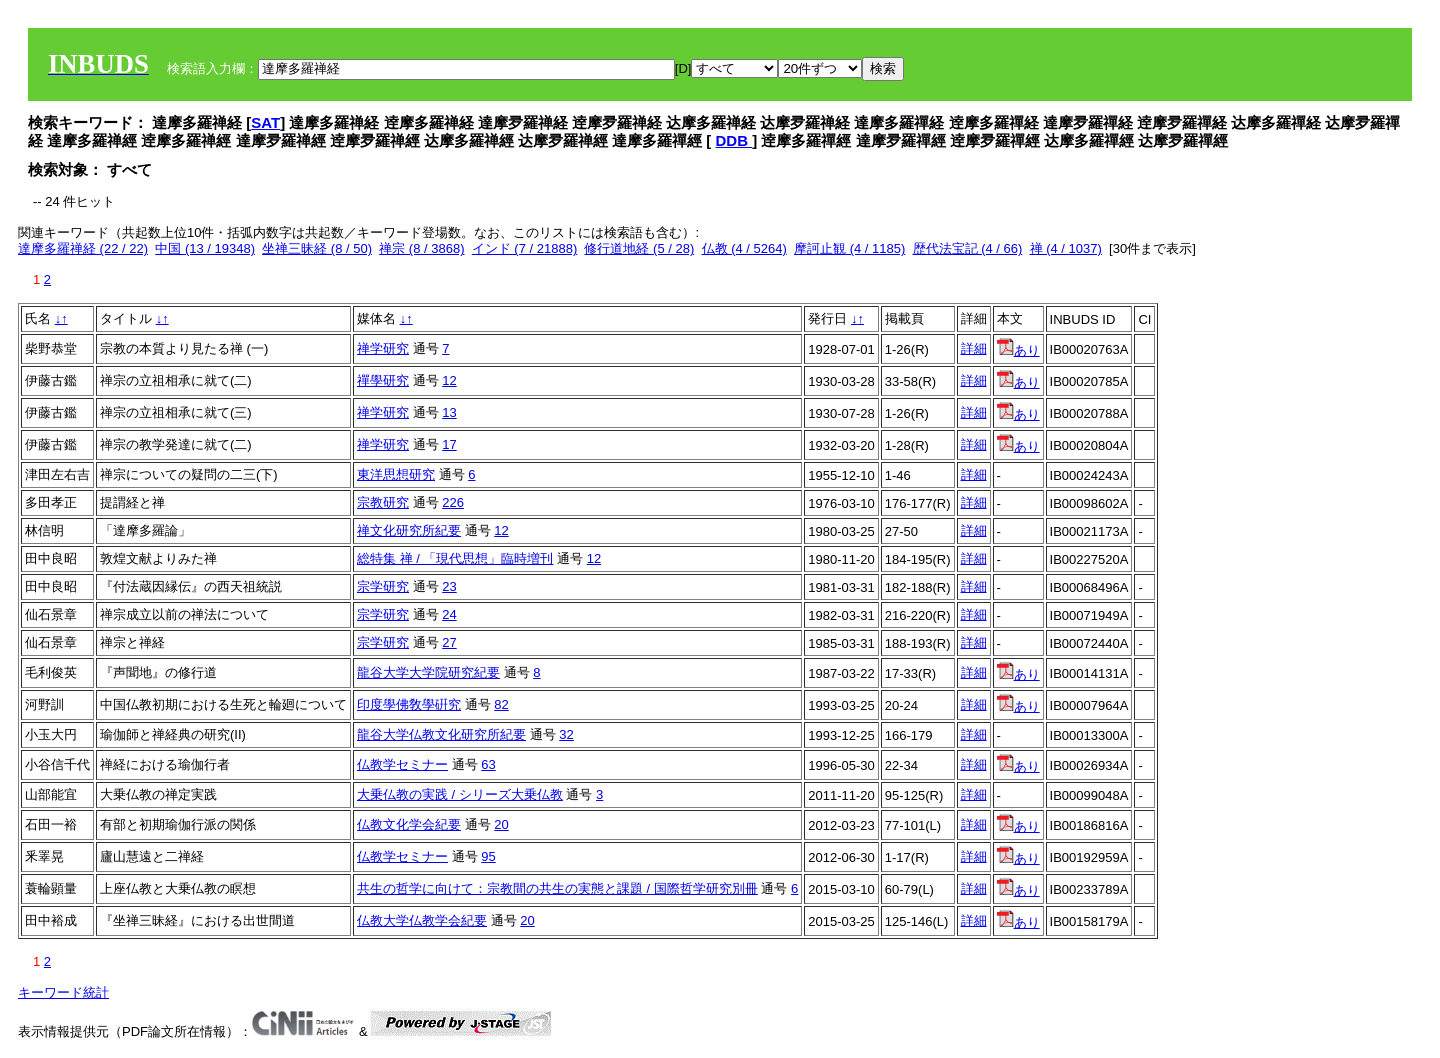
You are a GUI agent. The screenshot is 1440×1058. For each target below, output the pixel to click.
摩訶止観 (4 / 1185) (849, 248)
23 (449, 586)
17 (449, 444)
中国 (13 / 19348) (205, 248)
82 (501, 704)
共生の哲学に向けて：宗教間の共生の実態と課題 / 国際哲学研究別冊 (557, 888)
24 (449, 614)
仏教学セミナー (402, 764)
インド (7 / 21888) (525, 248)
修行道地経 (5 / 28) (639, 248)
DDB (734, 140)
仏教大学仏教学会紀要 (422, 920)
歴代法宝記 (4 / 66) (968, 248)
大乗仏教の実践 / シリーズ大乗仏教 (460, 794)
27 (449, 642)
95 (488, 856)
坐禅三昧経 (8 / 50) (317, 248)
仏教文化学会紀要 (409, 824)
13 (449, 412)
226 (453, 502)
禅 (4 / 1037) (1066, 248)
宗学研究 (383, 586)
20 (501, 824)
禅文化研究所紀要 (409, 530)
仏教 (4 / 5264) (744, 248)
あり (1018, 350)
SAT (265, 122)
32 (566, 734)
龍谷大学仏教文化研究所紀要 (441, 734)
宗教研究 (383, 502)
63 (488, 764)
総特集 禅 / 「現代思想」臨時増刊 (455, 558)
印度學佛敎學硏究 (409, 704)
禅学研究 (383, 348)
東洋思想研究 (396, 474)
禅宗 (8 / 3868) (421, 248)
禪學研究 (383, 380)
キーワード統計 (63, 992)
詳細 (974, 348)
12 (449, 380)
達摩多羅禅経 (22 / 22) (83, 248)
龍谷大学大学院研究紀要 (428, 672)
